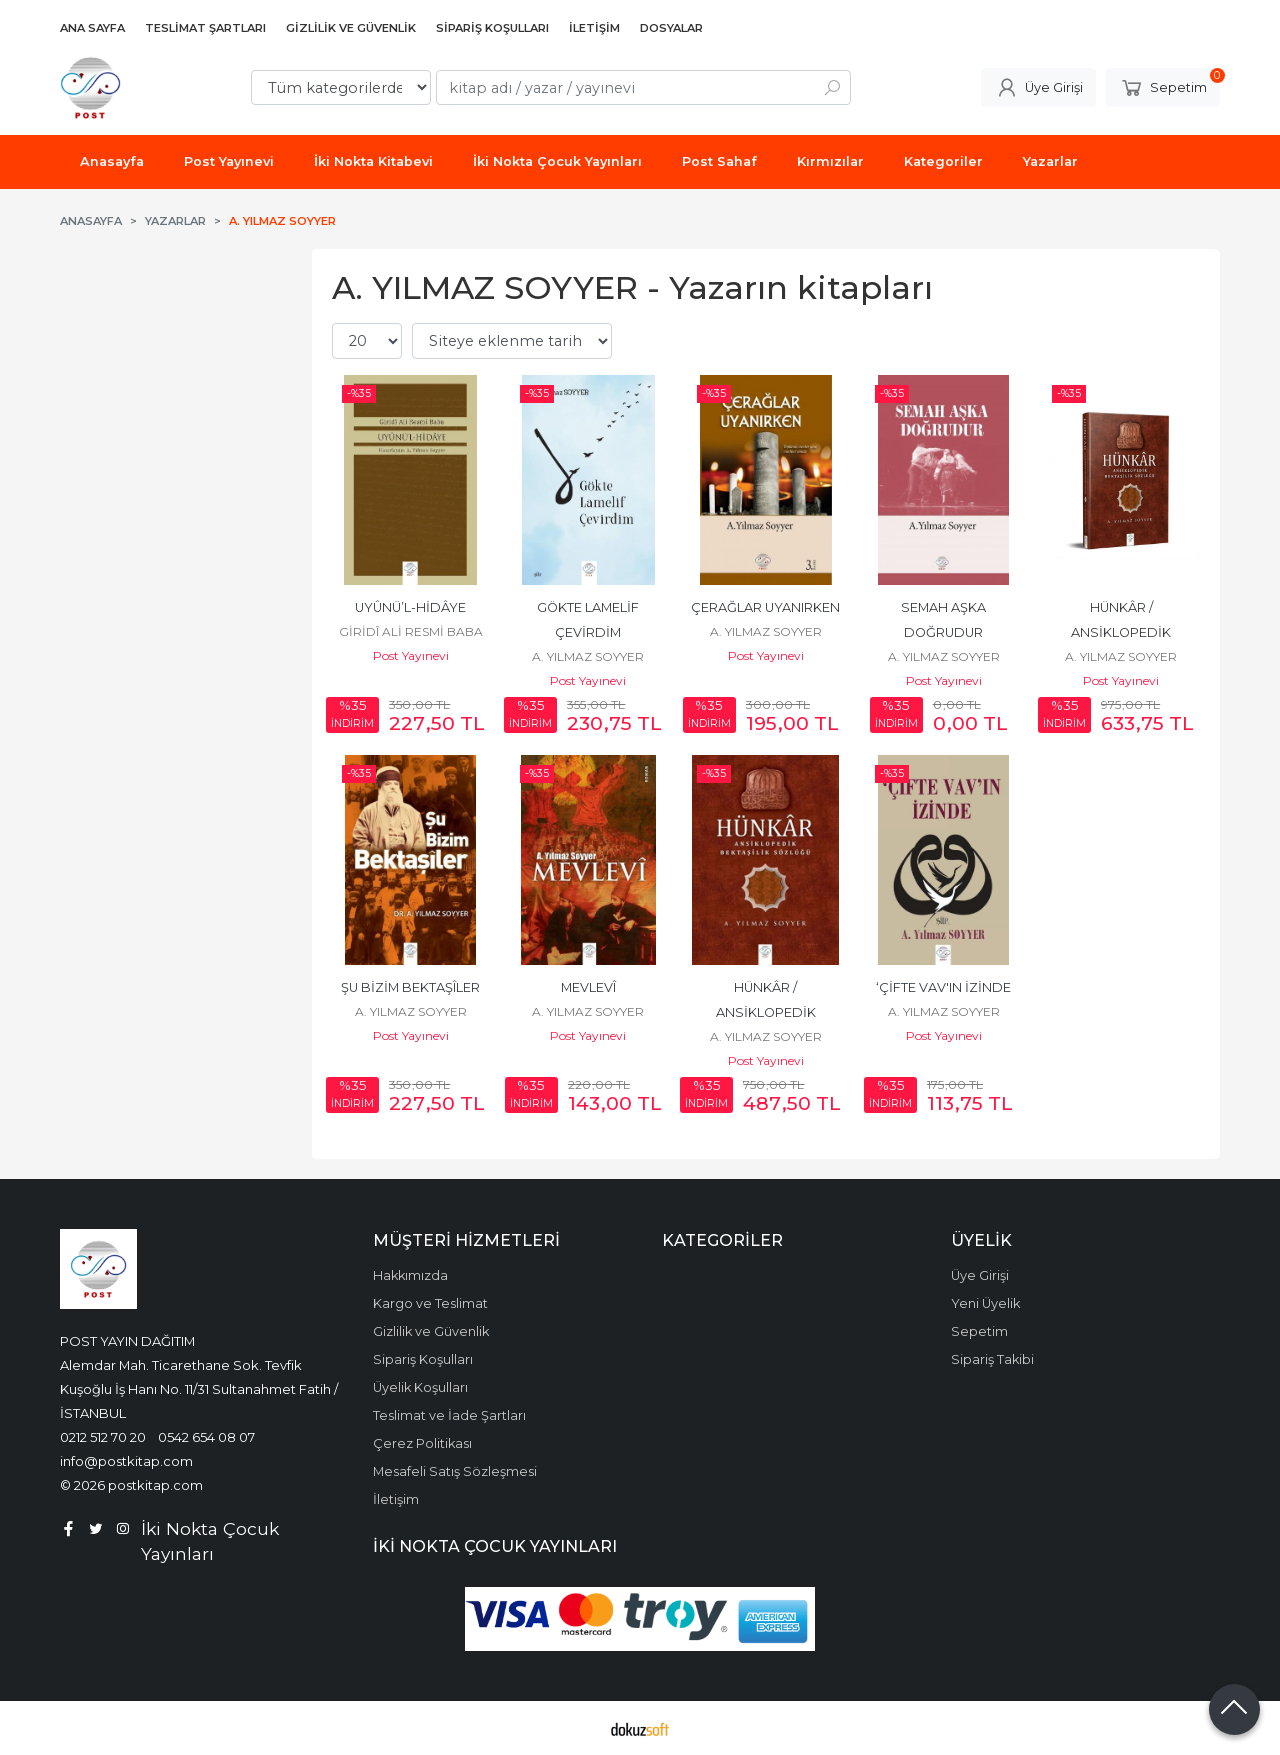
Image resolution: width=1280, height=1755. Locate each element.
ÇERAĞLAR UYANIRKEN (765, 607)
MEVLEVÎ (588, 987)
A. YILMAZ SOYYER (588, 656)
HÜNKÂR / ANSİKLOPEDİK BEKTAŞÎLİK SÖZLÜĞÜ (765, 1012)
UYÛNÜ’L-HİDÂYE (410, 607)
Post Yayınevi (411, 655)
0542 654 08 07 (206, 1437)
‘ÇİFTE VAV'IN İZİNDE (943, 987)
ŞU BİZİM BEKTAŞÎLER (410, 987)
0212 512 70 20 (103, 1437)
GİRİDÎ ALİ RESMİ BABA (411, 631)
